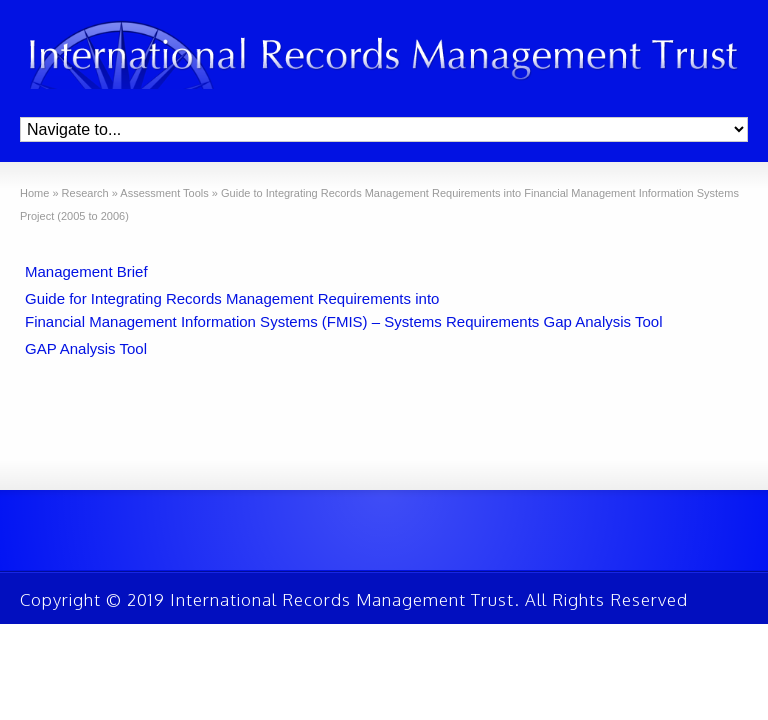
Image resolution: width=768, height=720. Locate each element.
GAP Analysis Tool (86, 348)
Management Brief (86, 271)
